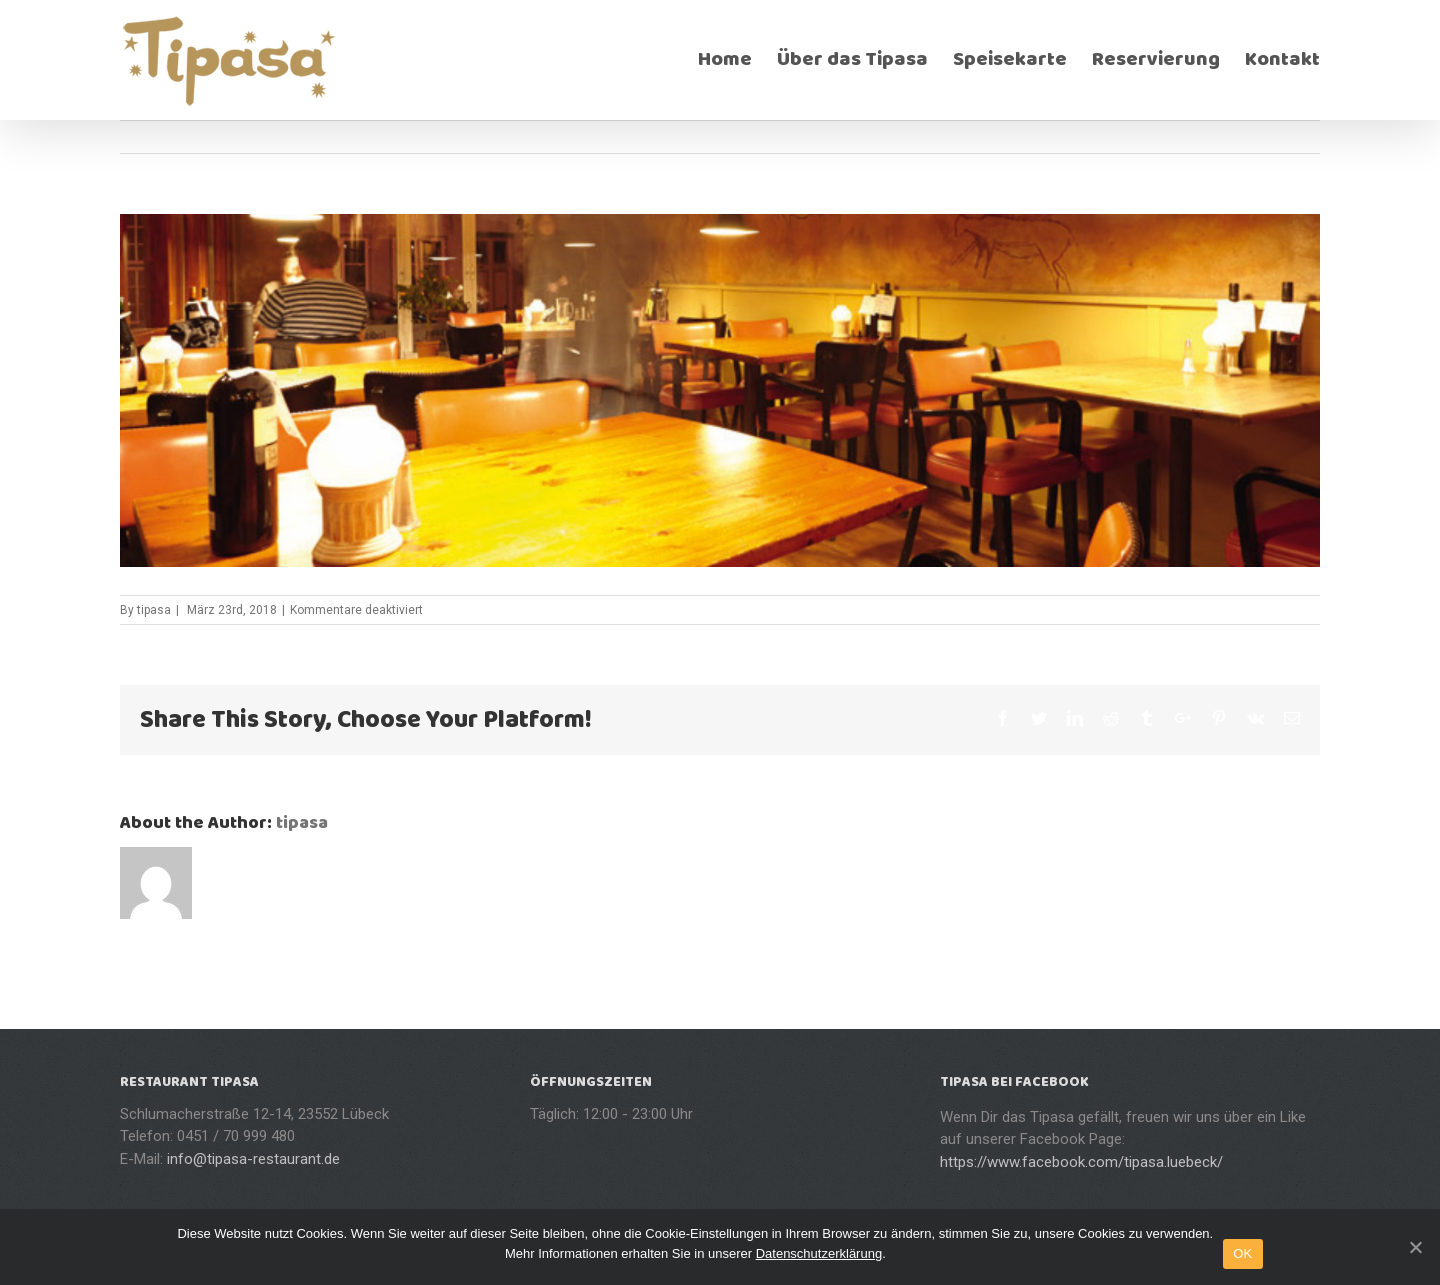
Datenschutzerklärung (819, 1253)
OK (1242, 1253)
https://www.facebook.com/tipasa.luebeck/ (1081, 1162)
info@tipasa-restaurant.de (253, 1159)
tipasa (154, 610)
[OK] (1415, 1247)
